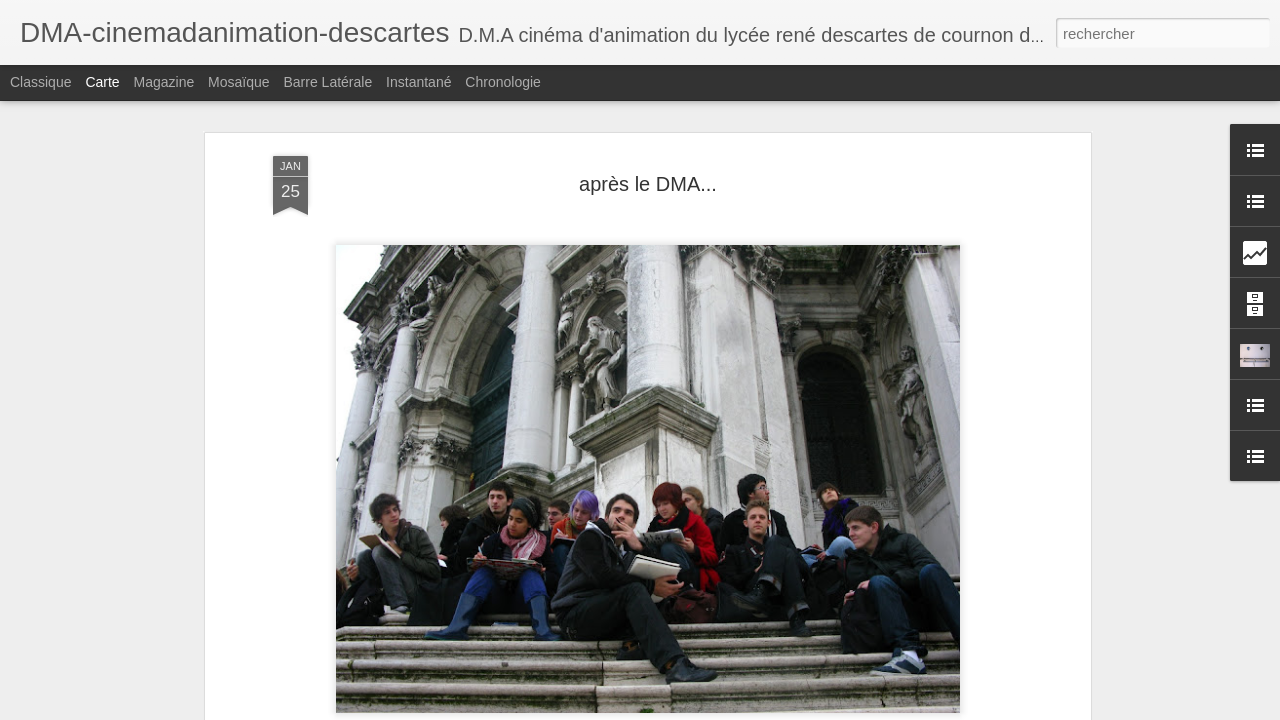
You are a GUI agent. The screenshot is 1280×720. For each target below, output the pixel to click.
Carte (102, 82)
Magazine (164, 82)
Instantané (418, 82)
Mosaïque (238, 82)
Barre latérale (327, 82)
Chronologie (503, 82)
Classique (40, 82)
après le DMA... (648, 184)
